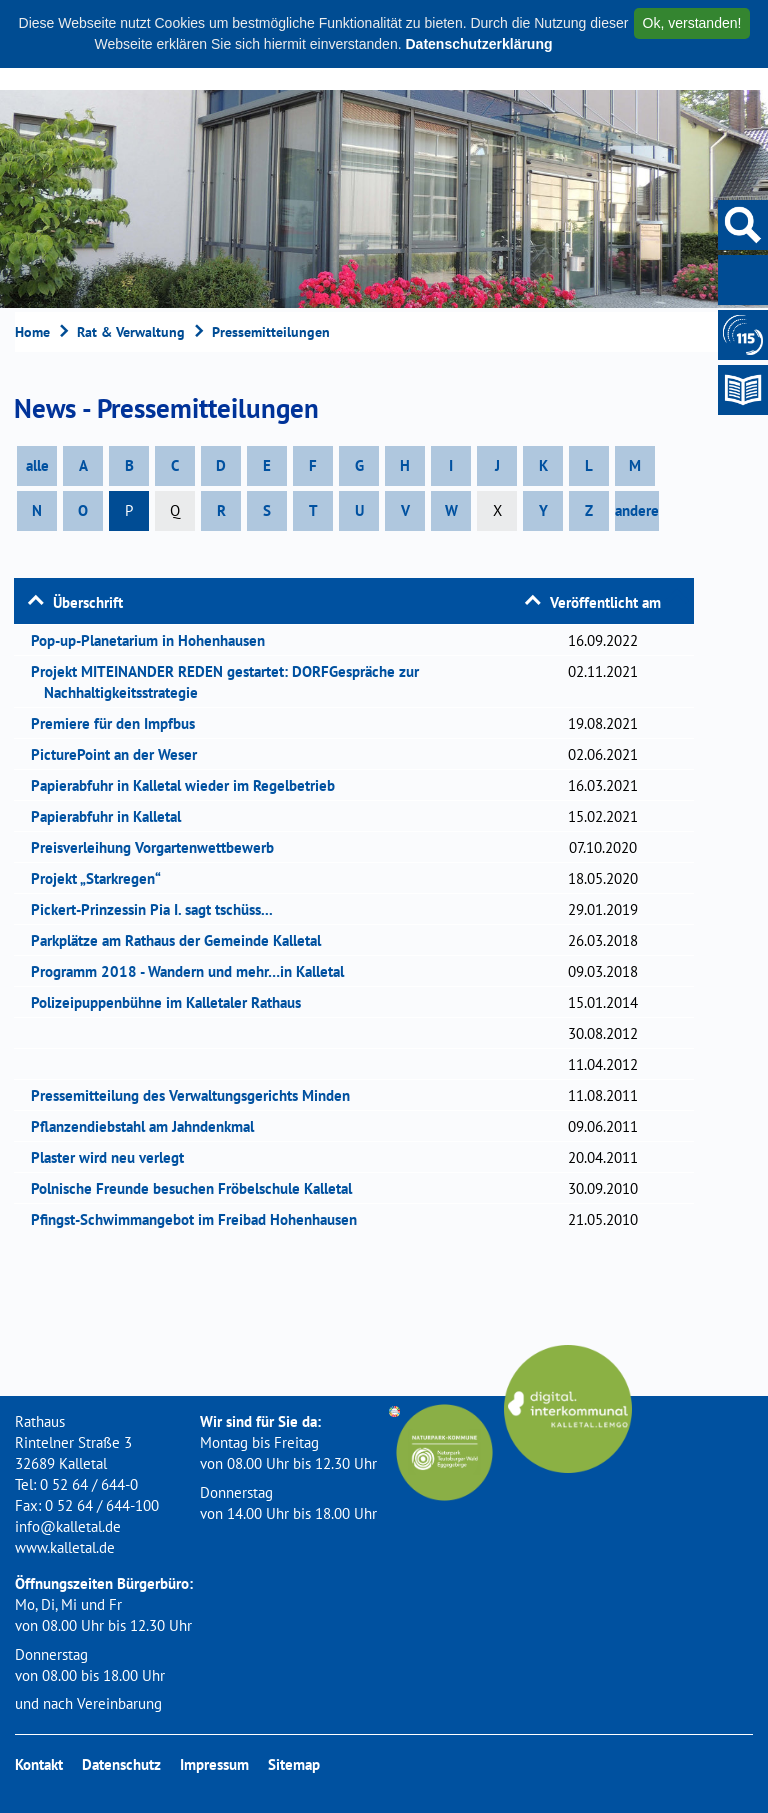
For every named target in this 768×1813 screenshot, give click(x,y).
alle (37, 465)
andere (637, 510)
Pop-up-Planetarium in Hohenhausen (154, 640)
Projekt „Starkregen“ (102, 878)
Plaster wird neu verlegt (114, 1157)
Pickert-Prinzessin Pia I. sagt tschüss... (158, 909)
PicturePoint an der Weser (120, 754)
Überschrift (88, 602)
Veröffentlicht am (605, 602)
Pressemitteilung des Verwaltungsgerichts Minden (197, 1095)
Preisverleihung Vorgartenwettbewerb (159, 847)
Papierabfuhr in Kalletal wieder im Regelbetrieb (189, 785)
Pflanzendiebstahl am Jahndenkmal (149, 1126)
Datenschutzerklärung (478, 44)
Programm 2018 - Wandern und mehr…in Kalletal (194, 971)
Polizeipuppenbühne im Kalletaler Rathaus (172, 1002)
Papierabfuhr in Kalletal (112, 816)
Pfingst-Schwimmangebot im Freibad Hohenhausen (200, 1219)
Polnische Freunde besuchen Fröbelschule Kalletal (198, 1188)
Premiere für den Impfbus (119, 723)
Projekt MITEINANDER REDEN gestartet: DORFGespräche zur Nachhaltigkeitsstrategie (231, 682)
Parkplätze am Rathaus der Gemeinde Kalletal (182, 940)
